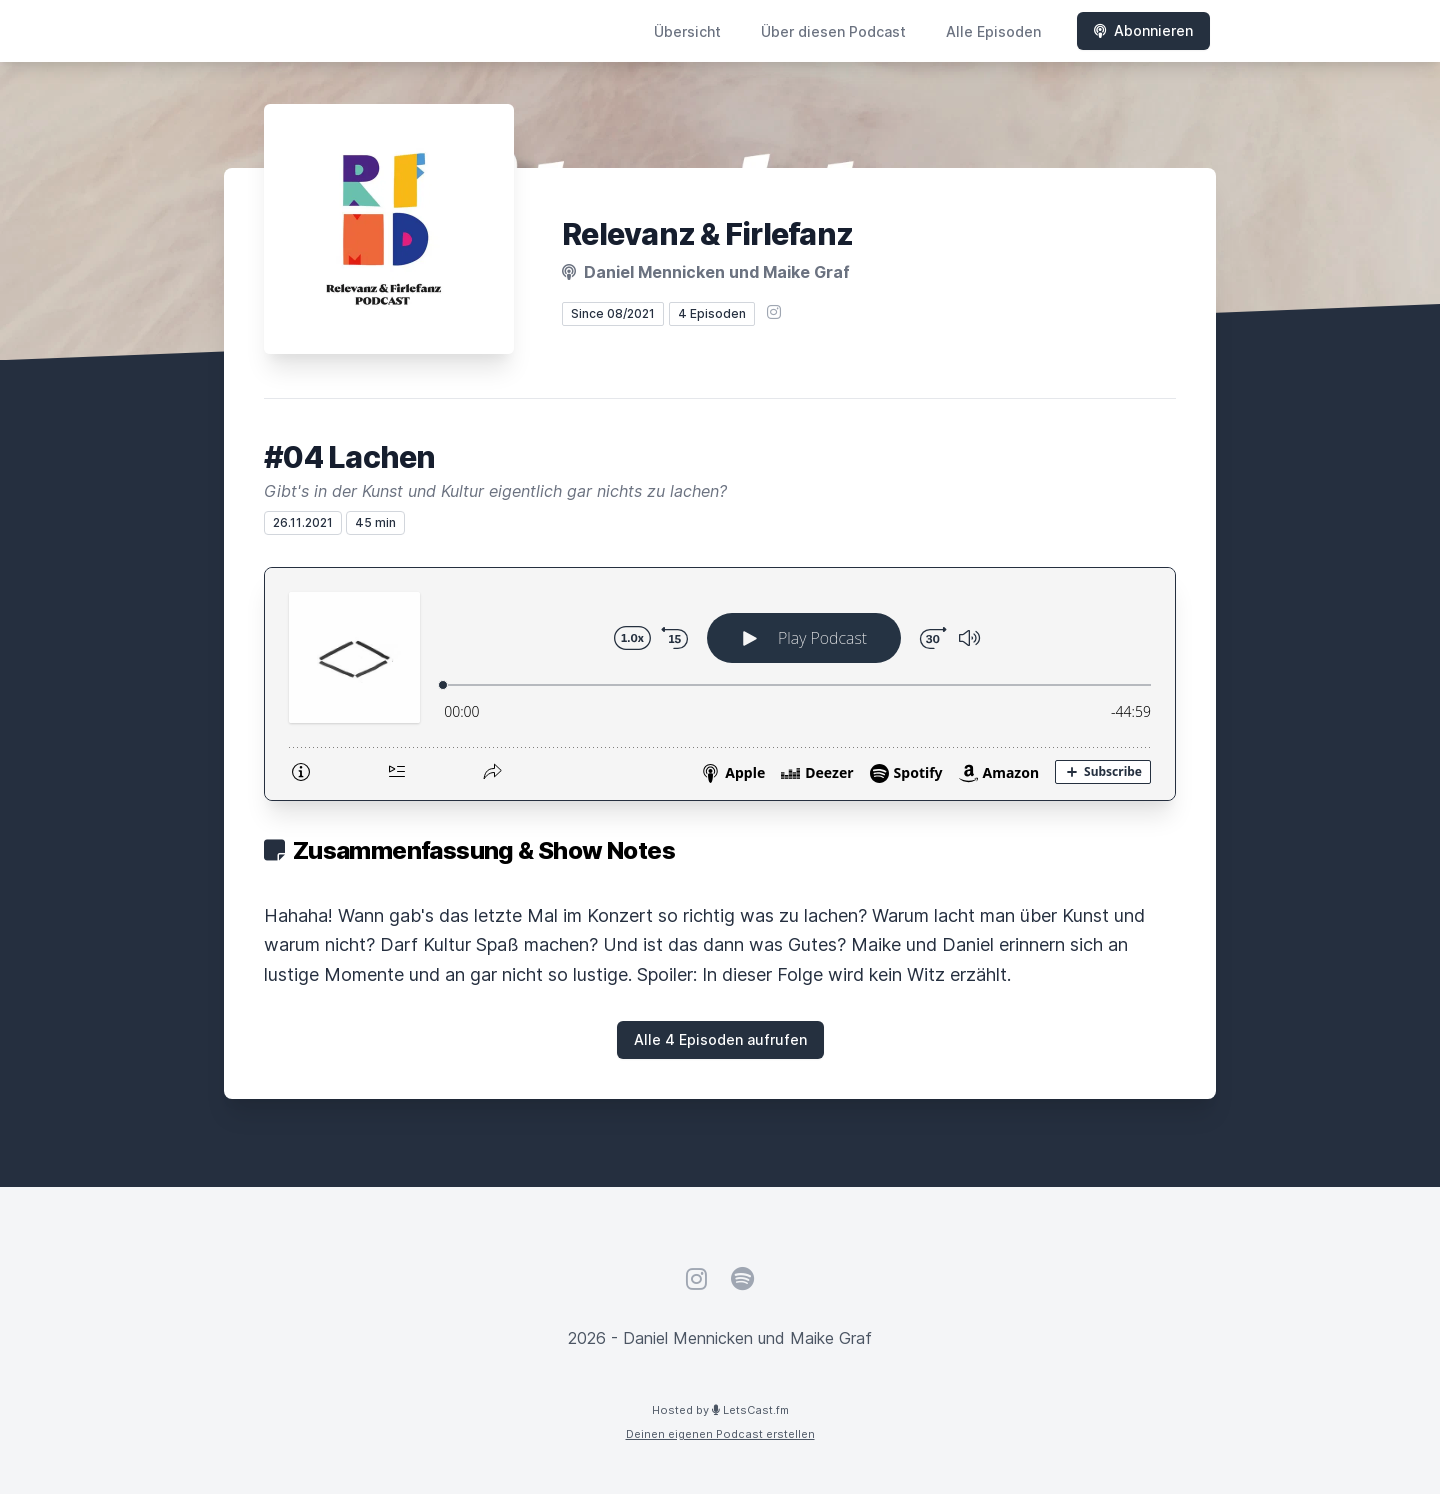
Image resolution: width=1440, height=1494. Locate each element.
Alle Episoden (993, 31)
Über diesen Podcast (833, 31)
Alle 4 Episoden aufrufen (720, 1039)
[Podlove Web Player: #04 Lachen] (720, 684)
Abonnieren (1143, 30)
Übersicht (687, 31)
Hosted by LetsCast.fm (720, 1410)
